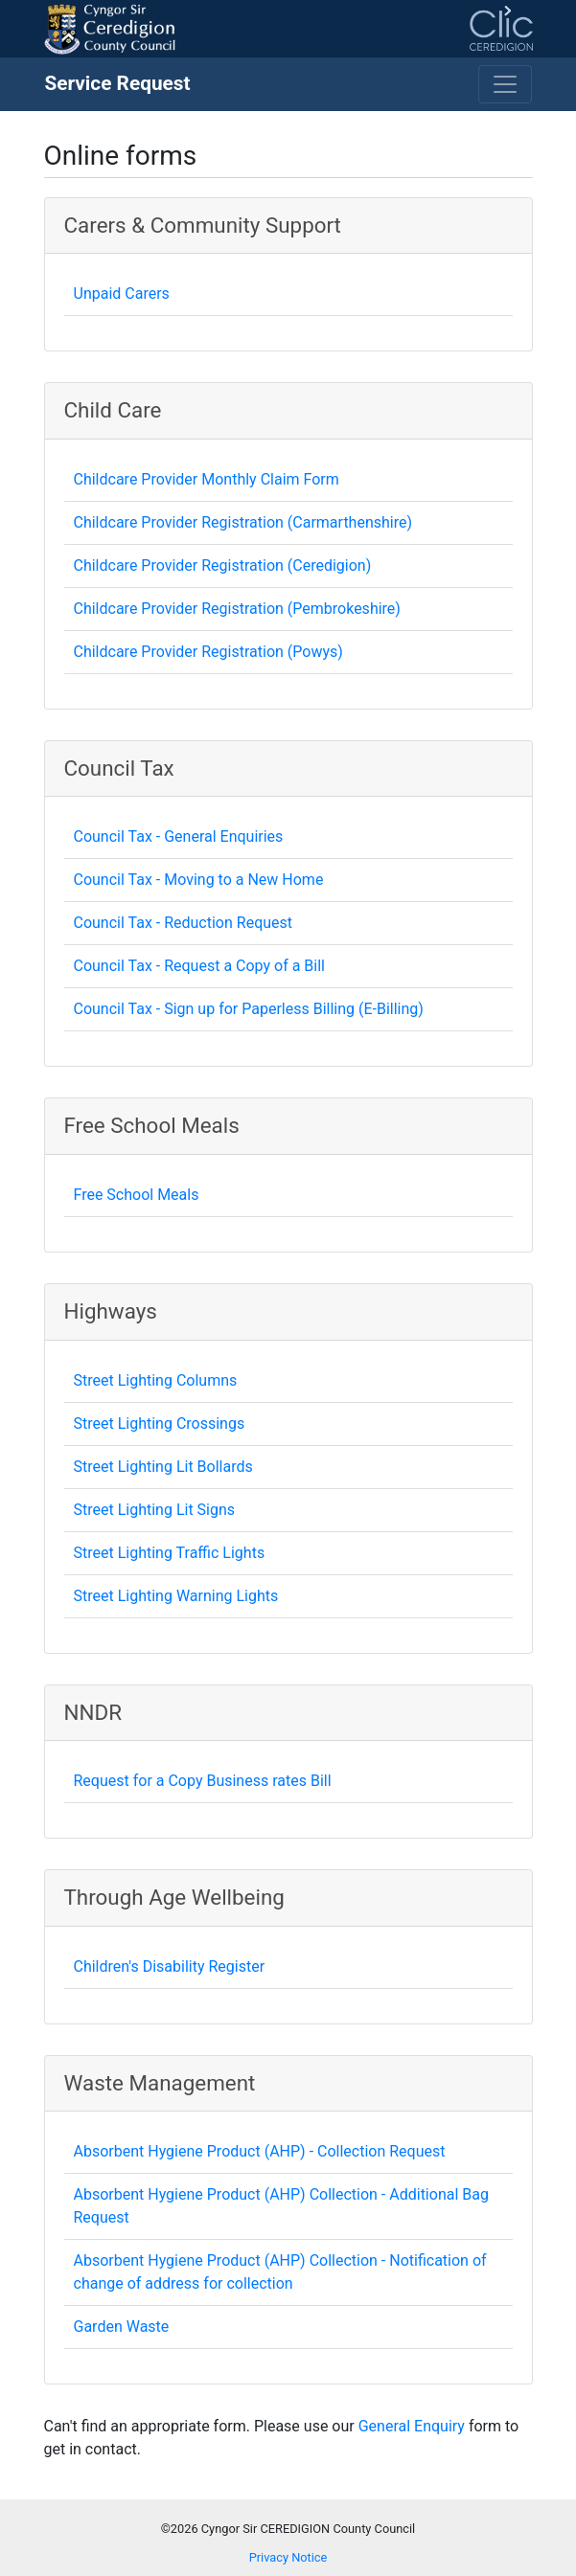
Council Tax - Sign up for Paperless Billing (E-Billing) (249, 1009)
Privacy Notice (288, 2557)
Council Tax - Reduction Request (183, 923)
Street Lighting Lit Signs (155, 1510)
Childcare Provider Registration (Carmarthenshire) (243, 522)
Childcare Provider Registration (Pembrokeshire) (237, 608)
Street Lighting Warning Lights (176, 1596)
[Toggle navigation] (505, 84)
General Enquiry (411, 2426)
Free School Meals (136, 1195)
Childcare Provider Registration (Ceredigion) (223, 565)
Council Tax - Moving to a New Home (199, 879)
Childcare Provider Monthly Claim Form (206, 479)
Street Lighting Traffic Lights (169, 1553)
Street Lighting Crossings (159, 1423)
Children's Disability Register (169, 1966)
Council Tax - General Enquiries (179, 836)
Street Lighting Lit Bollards (163, 1466)
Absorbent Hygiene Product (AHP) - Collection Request (260, 2151)
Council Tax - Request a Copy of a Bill (200, 966)
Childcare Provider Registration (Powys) (208, 652)
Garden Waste (122, 2326)
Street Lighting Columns (156, 1380)
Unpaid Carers (122, 293)
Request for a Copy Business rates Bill (203, 1781)
